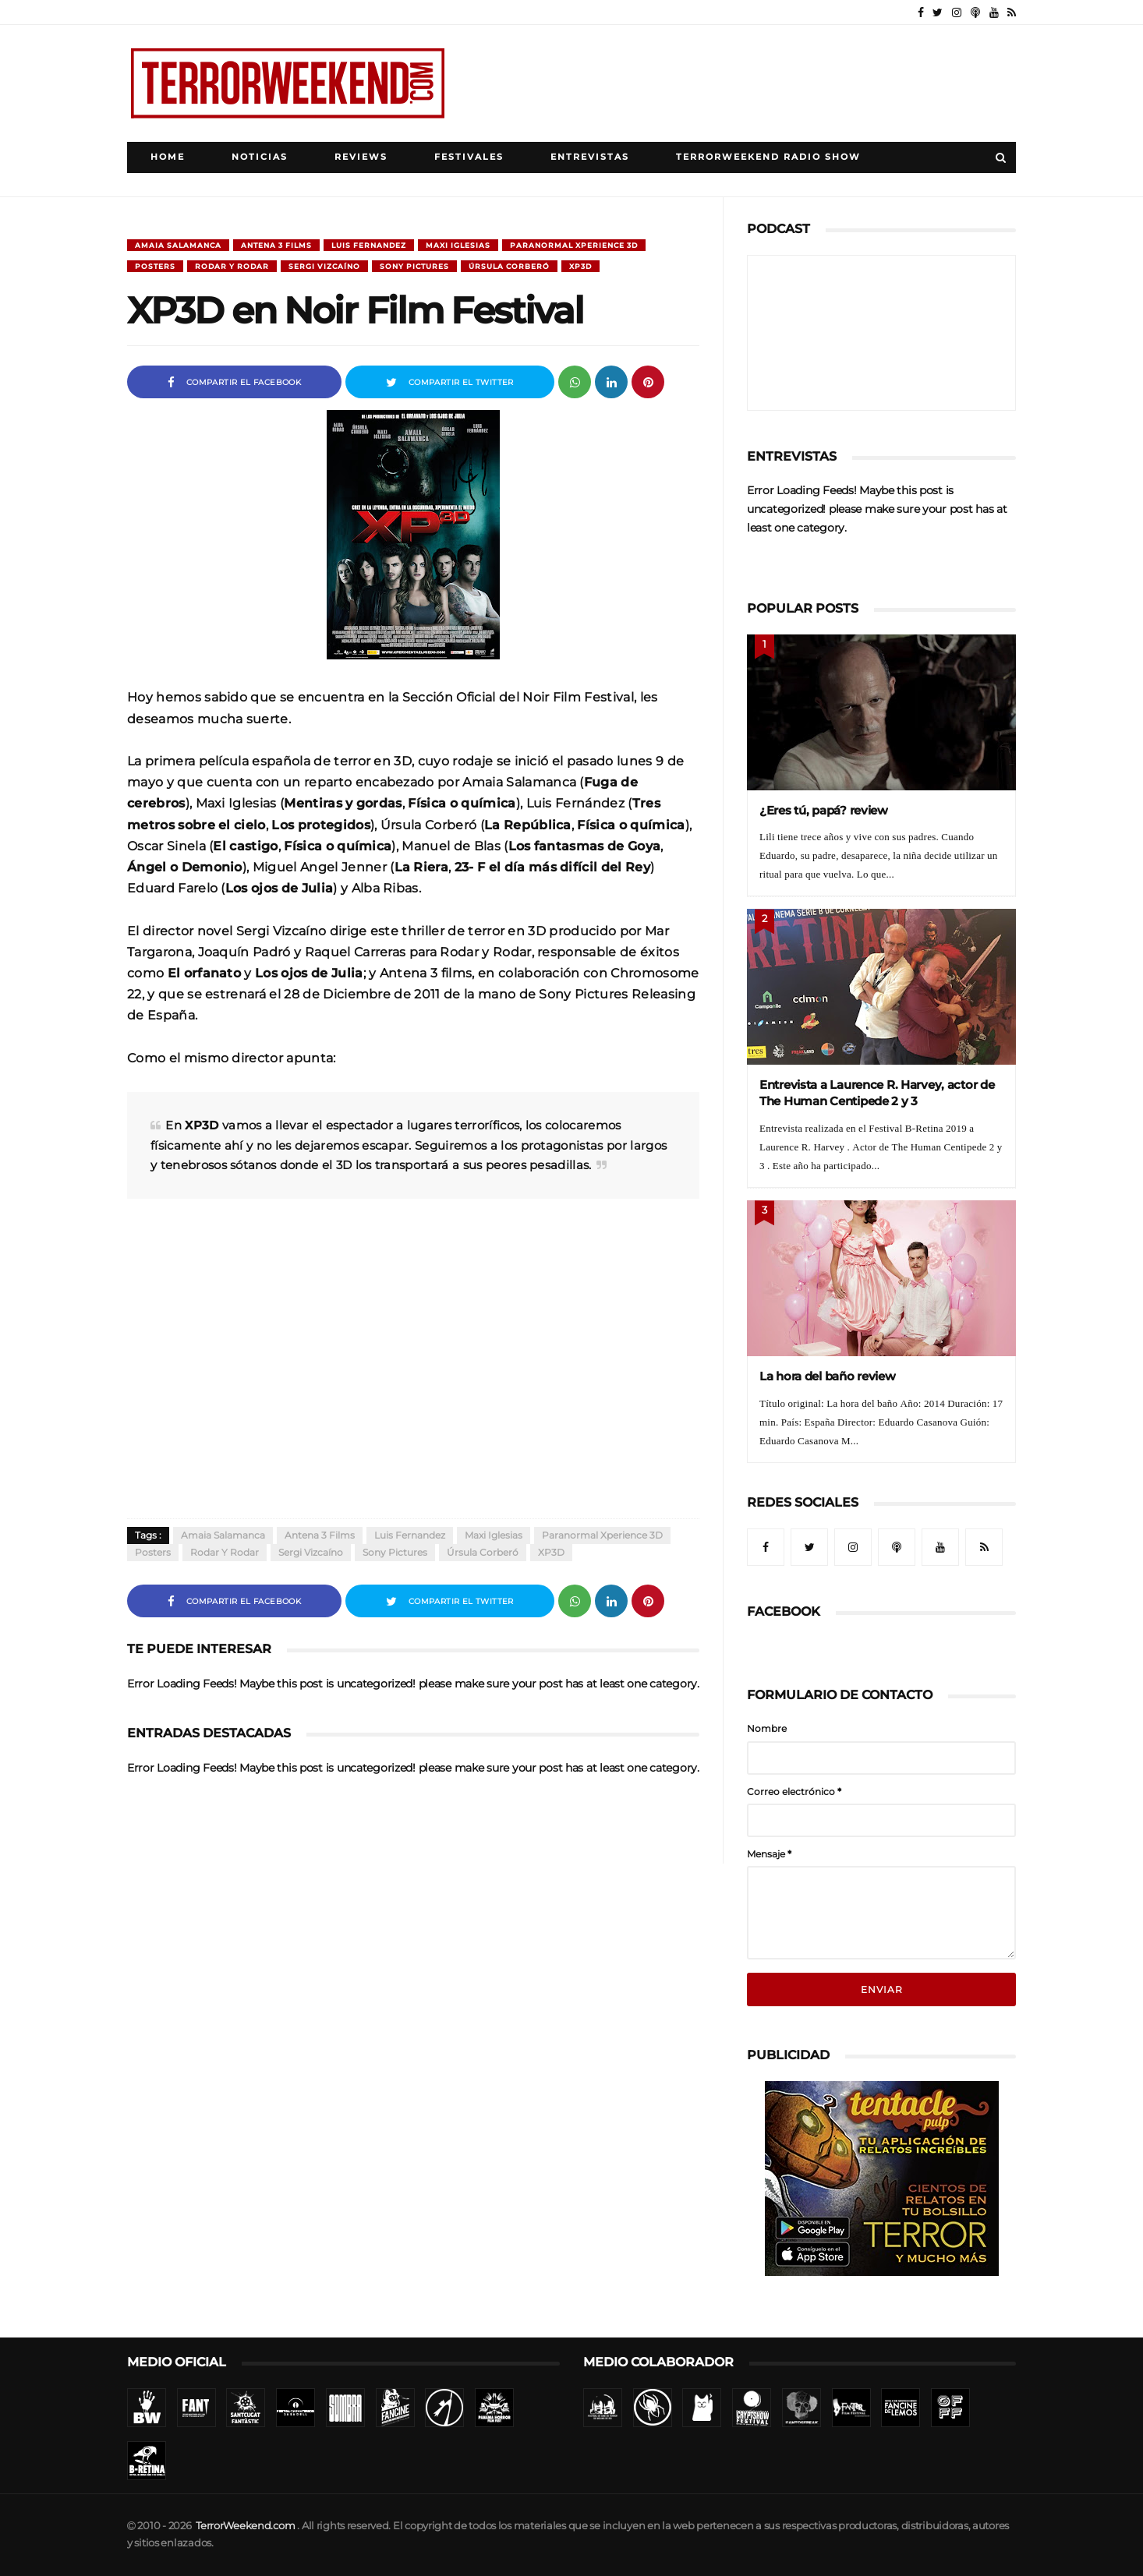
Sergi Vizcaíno (324, 266)
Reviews (360, 157)
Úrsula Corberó (509, 266)
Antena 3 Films (276, 245)
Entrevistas (589, 157)
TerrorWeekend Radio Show (768, 157)
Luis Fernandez (368, 245)
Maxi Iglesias (458, 245)
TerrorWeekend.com (245, 2526)
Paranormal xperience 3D (574, 245)
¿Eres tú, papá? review (823, 810)
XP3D (580, 266)
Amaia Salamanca (178, 245)
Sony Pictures (414, 266)
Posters (155, 266)
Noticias (260, 157)
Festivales (469, 157)
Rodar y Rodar (232, 266)
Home (167, 157)
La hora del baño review (827, 1376)
